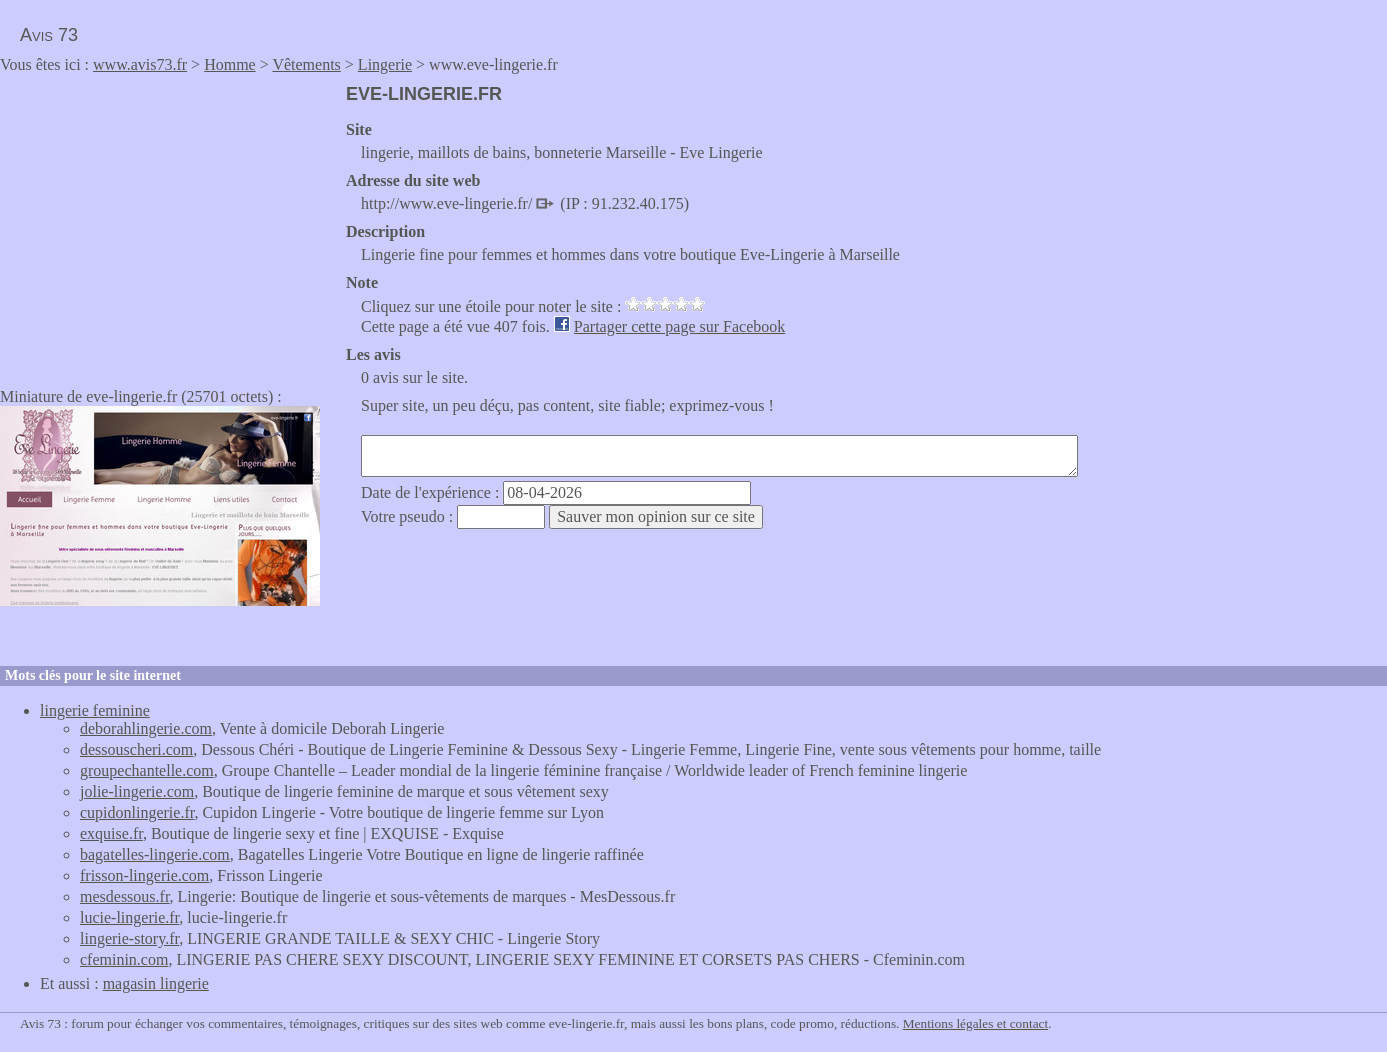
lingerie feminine (95, 710)
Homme (230, 64)
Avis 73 (49, 35)
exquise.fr (111, 833)
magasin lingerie (156, 983)
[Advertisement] (168, 224)
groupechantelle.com (147, 770)
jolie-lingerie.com (137, 791)
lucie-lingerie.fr (129, 917)
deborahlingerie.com (146, 728)
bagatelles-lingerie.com (155, 854)
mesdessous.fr (125, 896)
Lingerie (385, 64)
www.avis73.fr (140, 64)
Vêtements (306, 64)
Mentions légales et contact (975, 1023)
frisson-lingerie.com (144, 875)
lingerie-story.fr (129, 938)
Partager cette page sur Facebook (679, 326)
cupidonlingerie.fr (137, 812)
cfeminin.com (124, 959)
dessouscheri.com (136, 749)
